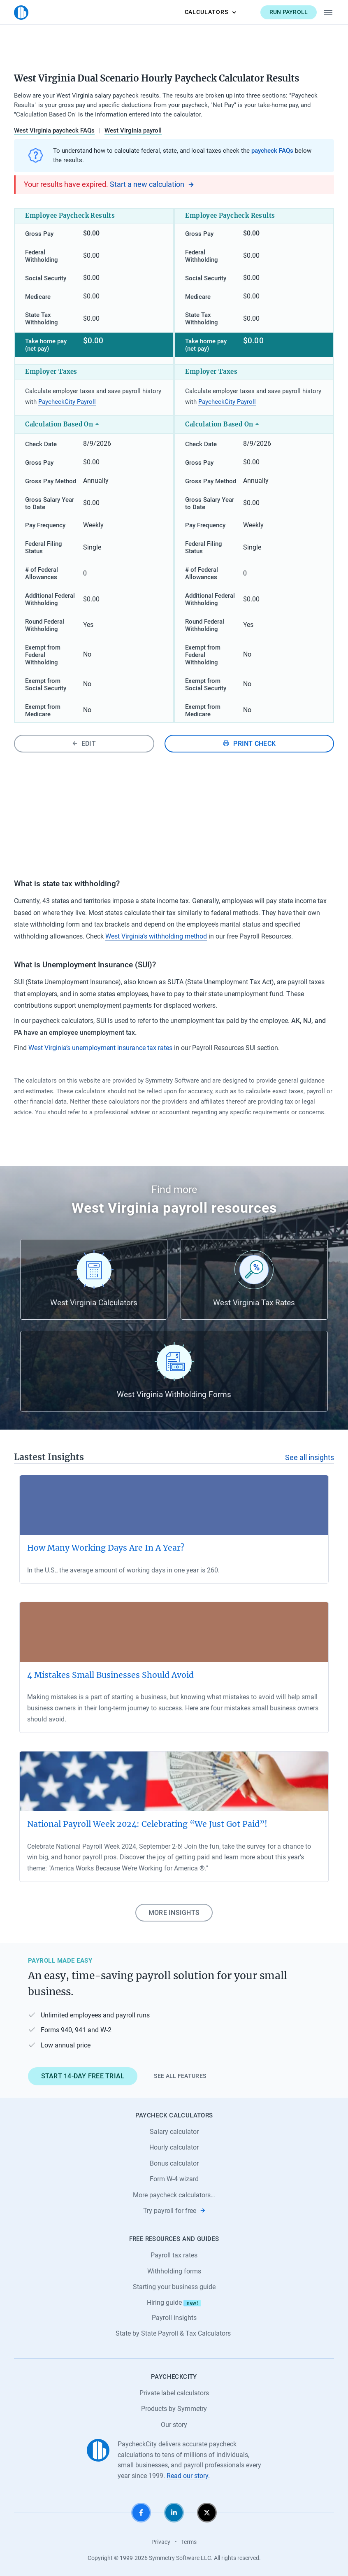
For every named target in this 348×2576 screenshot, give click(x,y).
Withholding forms (174, 2271)
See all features (180, 2076)
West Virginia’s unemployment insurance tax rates (100, 1048)
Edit (84, 744)
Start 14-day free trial (83, 2076)
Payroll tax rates (174, 2255)
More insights (174, 1913)
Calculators (211, 12)
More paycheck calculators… (174, 2195)
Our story (174, 2425)
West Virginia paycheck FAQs (54, 130)
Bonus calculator (174, 2163)
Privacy (160, 2542)
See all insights (309, 1457)
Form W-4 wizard (174, 2179)
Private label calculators (174, 2393)
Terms (189, 2542)
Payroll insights (174, 2318)
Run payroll (288, 12)
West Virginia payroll (133, 130)
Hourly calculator (174, 2147)
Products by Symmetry (174, 2409)
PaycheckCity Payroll (67, 401)
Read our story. (188, 2476)
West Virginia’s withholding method (156, 936)
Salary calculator (174, 2132)
